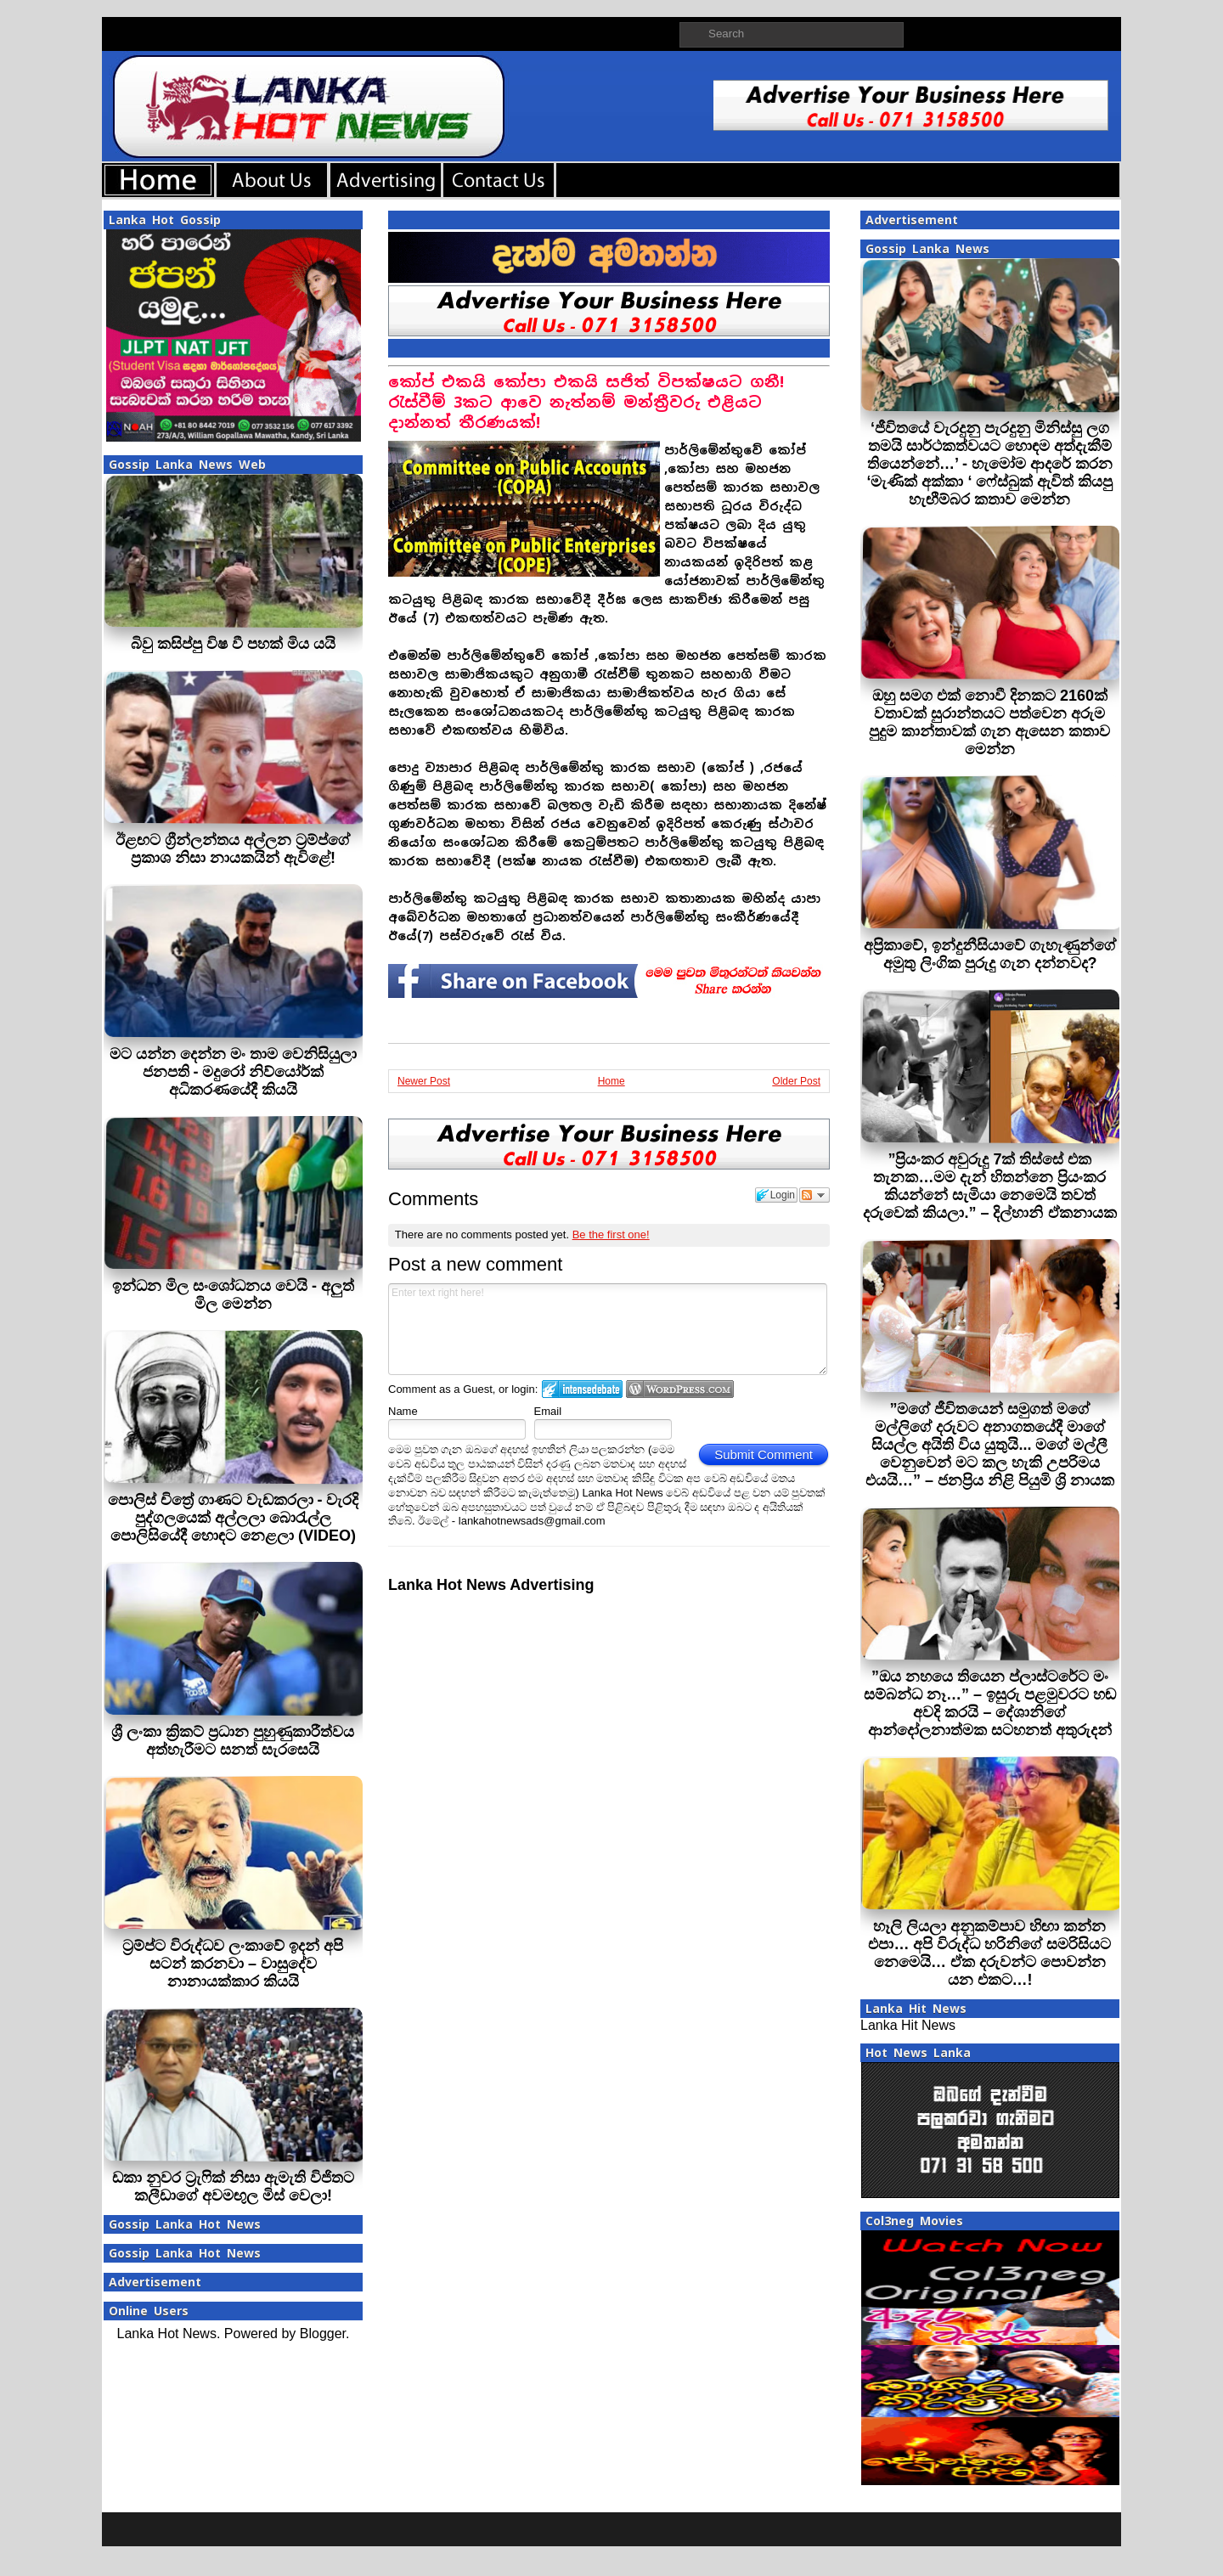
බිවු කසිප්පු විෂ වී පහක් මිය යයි (233, 643)
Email (548, 1411)
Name (403, 1411)
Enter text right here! (607, 1329)
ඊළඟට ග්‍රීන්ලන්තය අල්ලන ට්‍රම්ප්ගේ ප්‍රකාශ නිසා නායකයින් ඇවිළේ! (233, 848)
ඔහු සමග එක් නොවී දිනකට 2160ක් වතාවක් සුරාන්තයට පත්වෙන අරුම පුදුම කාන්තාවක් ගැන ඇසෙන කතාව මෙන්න (989, 722)
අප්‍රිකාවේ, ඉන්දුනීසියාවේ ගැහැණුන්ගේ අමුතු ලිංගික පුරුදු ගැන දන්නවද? (990, 954)
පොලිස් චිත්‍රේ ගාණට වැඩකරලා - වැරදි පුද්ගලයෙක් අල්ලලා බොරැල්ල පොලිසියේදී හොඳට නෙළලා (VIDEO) (233, 1517)
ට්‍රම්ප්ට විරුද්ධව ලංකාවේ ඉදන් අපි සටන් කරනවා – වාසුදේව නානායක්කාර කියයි (232, 1963)
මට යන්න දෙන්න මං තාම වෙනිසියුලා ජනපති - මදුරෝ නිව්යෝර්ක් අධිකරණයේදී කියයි (233, 1072)
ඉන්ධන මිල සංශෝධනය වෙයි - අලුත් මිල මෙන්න (233, 1294)
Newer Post (423, 1081)
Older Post (796, 1081)
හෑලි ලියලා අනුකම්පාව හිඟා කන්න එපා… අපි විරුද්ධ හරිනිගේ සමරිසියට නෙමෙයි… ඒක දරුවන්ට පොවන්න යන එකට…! (989, 1953)
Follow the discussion (814, 1195)
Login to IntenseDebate (582, 1389)
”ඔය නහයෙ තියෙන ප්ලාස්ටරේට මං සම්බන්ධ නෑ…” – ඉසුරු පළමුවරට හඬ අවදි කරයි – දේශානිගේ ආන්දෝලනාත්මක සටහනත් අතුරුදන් (990, 1703)
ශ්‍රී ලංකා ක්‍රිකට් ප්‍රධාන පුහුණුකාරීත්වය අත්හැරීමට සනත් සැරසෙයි (232, 1740)
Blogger (323, 2333)
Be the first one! (611, 1234)
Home (611, 1081)
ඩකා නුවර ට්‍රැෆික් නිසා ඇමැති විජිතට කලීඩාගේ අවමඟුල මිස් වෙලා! (233, 2186)
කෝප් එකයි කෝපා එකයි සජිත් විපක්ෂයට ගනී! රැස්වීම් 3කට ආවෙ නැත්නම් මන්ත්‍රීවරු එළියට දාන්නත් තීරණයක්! (586, 402)
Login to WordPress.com (680, 1389)
